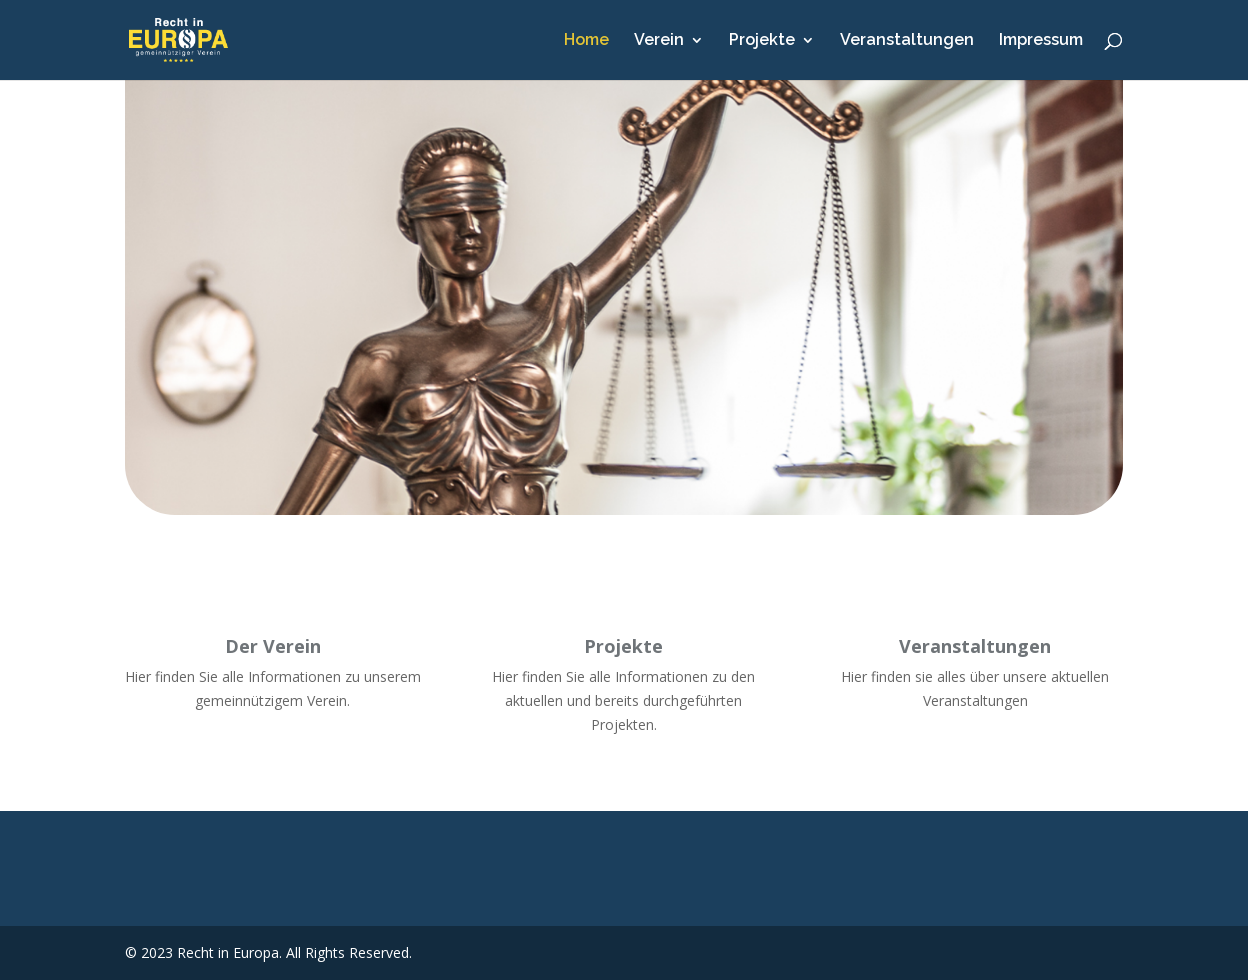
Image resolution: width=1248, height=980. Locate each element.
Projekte (762, 41)
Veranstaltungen (907, 41)
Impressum (1041, 41)
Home (586, 41)
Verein (659, 41)
